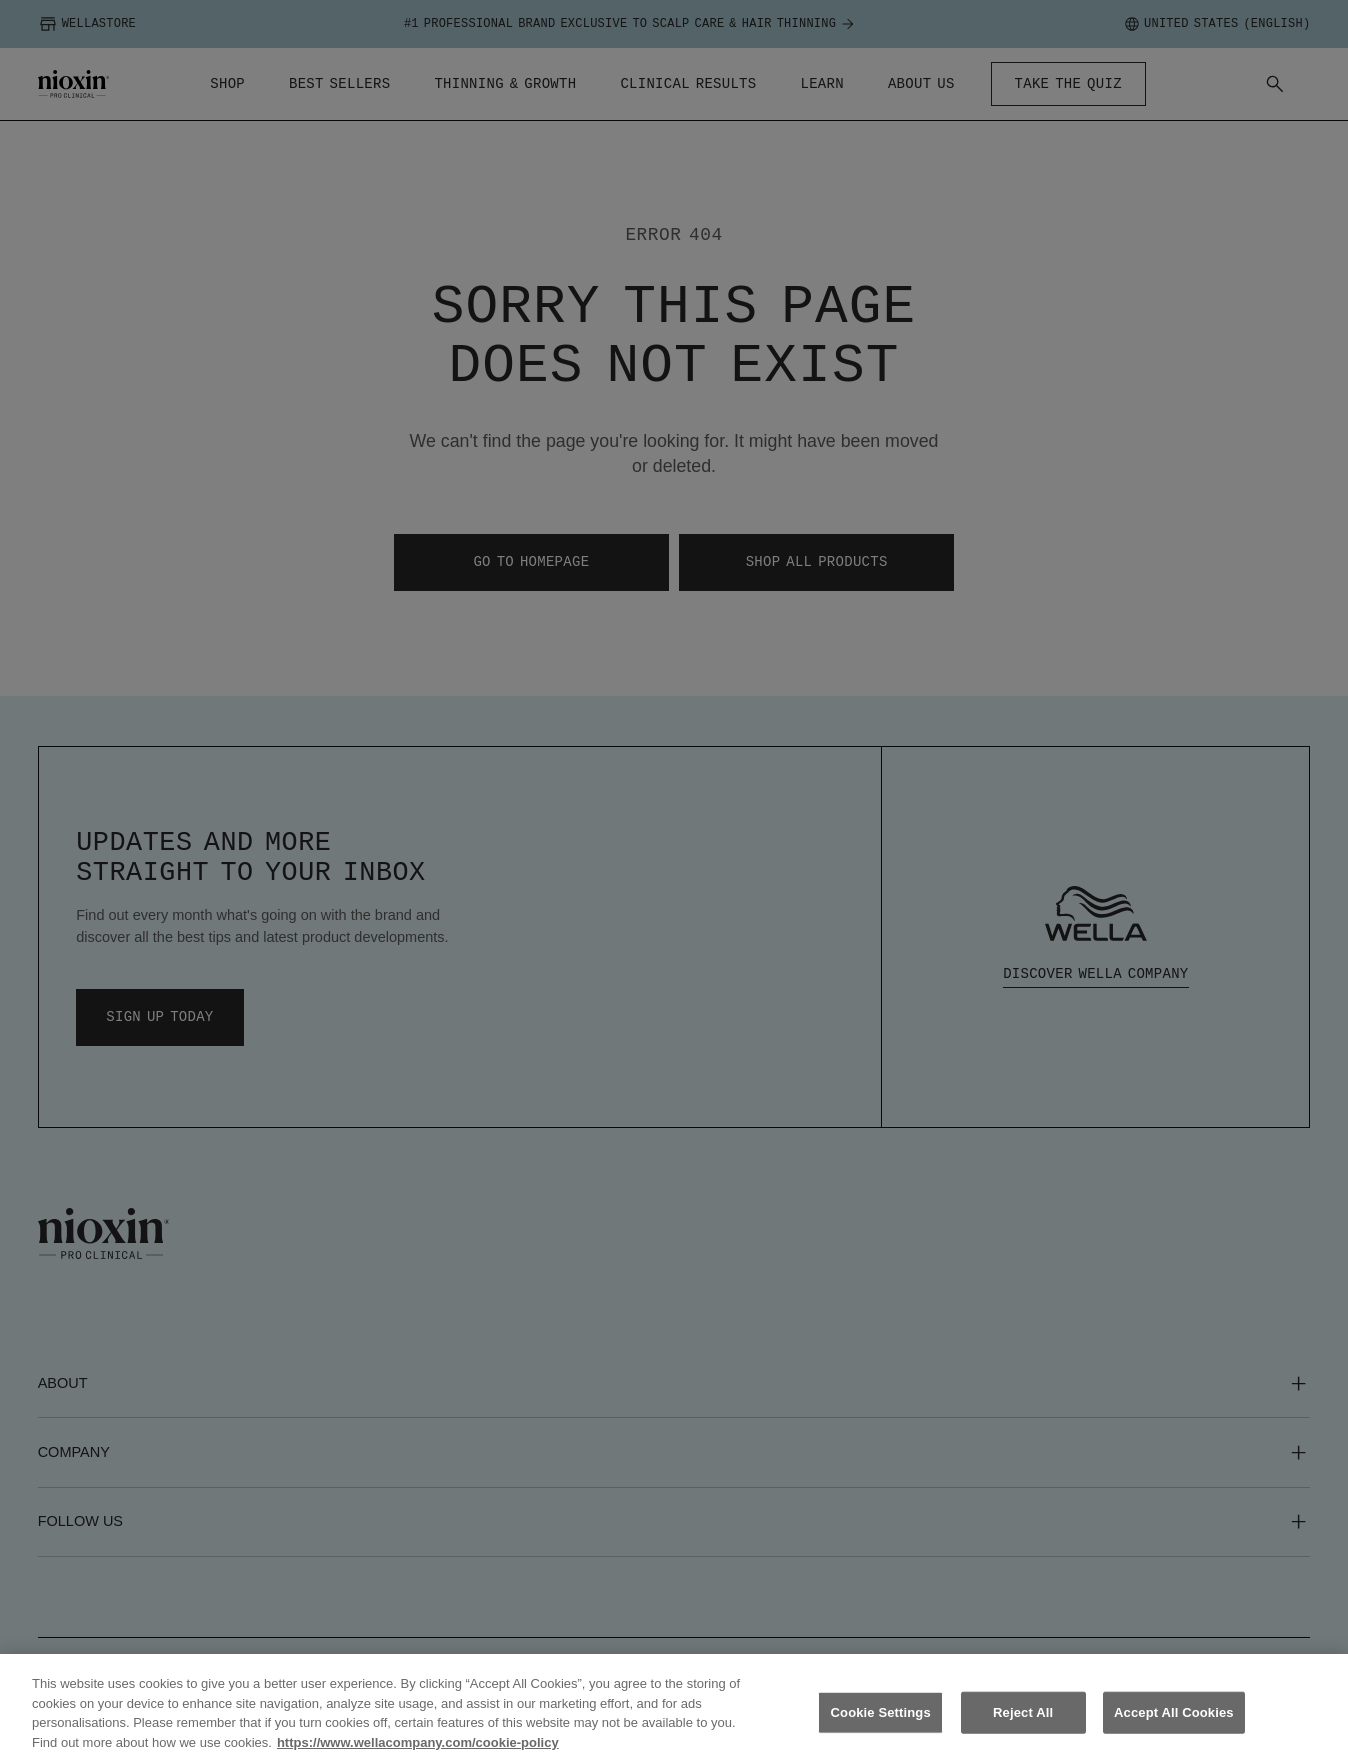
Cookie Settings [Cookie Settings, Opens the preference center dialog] (881, 1723)
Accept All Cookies (1174, 1723)
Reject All (1023, 1723)
